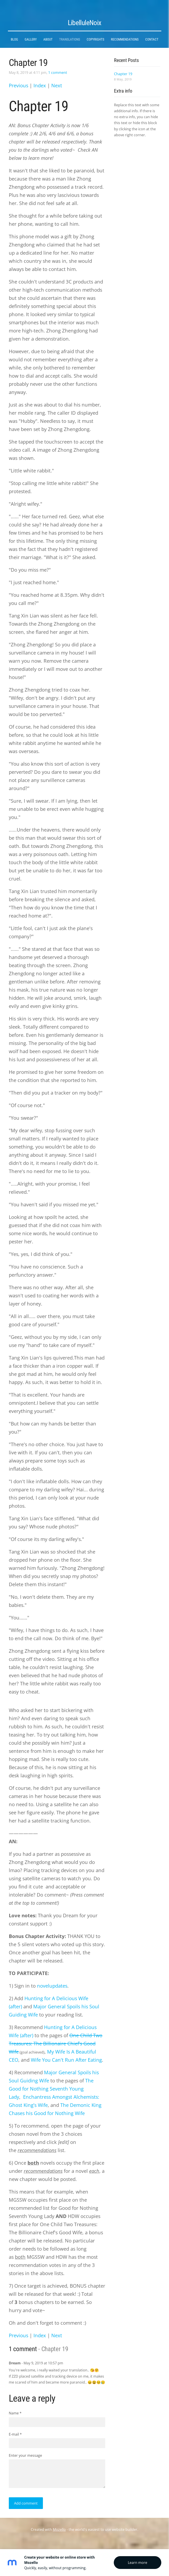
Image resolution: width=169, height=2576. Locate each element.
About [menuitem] (48, 31)
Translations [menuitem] (69, 31)
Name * (15, 2405)
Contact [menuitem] (151, 31)
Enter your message (25, 2447)
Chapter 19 (123, 65)
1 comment (57, 64)
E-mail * (15, 2426)
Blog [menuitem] (14, 31)
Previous (18, 2327)
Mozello (59, 2521)
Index (39, 2327)
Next (56, 77)
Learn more (137, 2562)
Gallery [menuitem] (31, 31)
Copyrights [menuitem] (95, 31)
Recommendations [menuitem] (125, 31)
